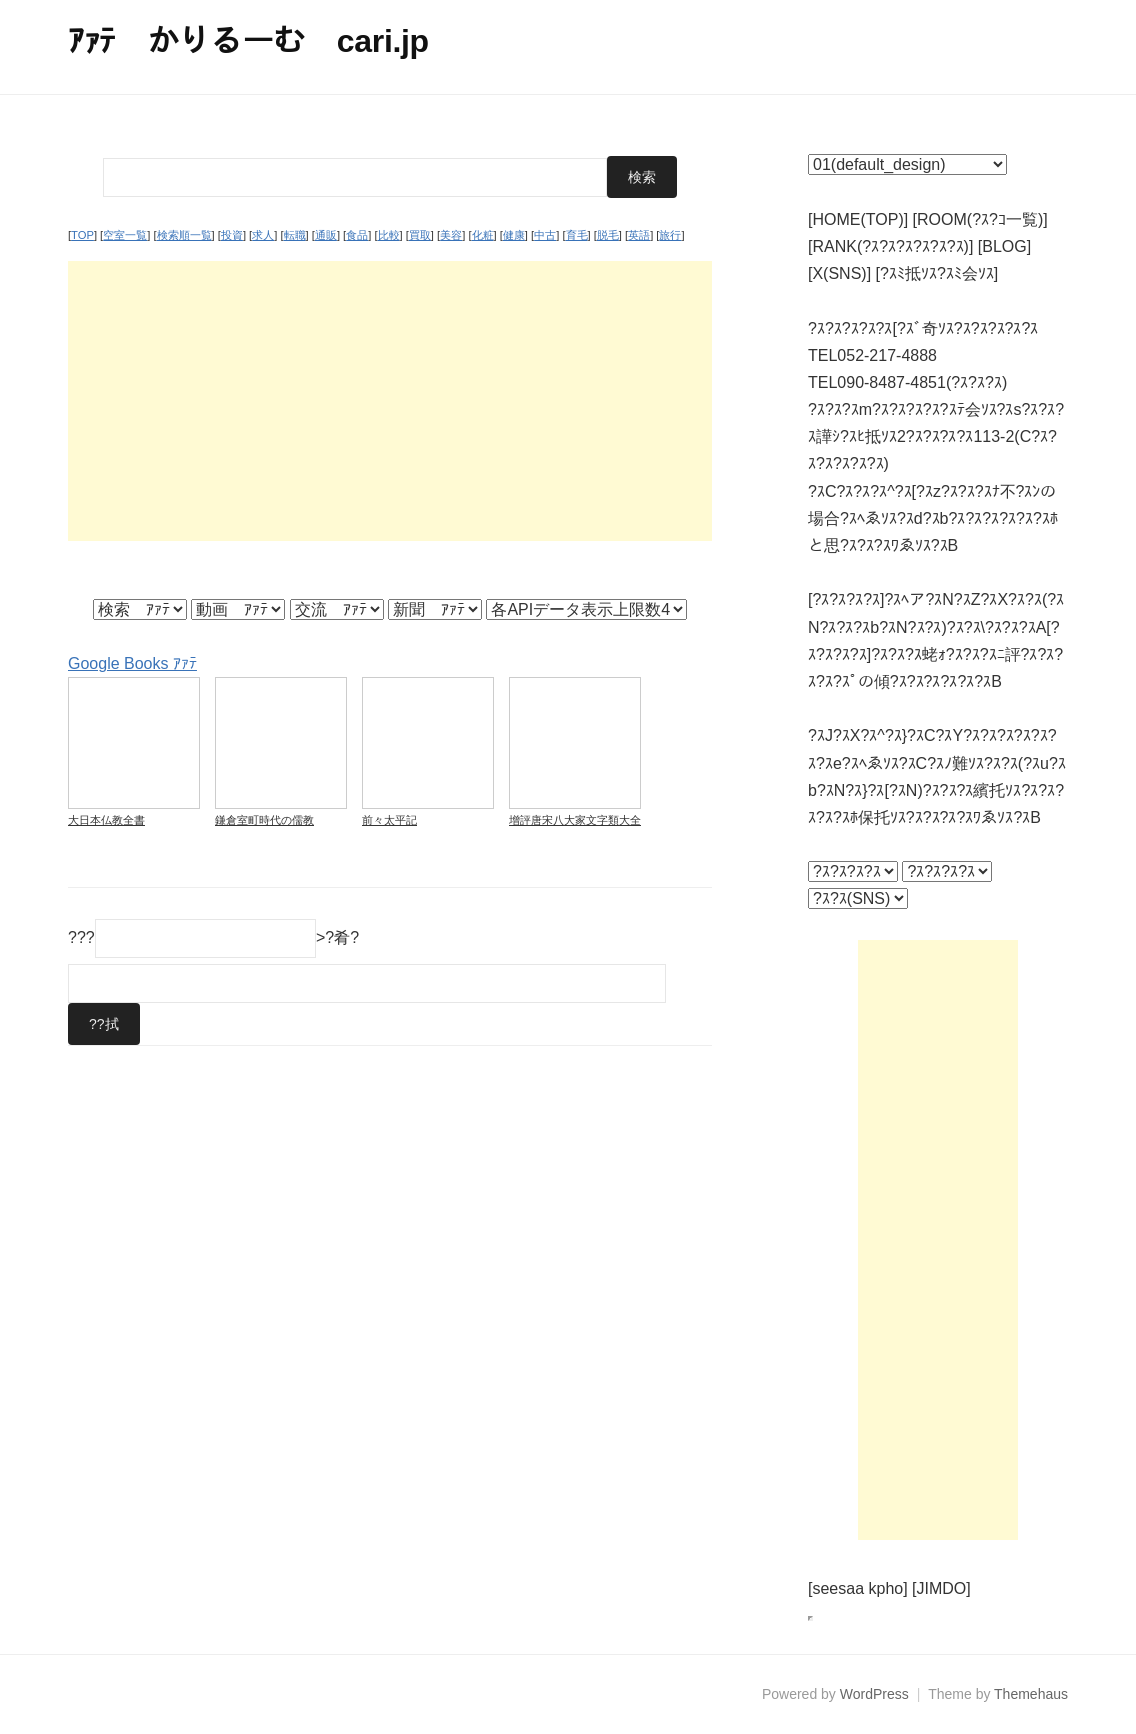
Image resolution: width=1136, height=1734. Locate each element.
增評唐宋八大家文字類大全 (575, 820)
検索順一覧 (184, 235)
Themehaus (1031, 1694)
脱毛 (608, 235)
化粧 (483, 235)
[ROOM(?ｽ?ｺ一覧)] (980, 219)
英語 (639, 235)
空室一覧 (125, 235)
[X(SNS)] (839, 273)
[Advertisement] (390, 401)
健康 (514, 235)
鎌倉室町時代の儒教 (264, 820)
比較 (389, 235)
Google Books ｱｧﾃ (132, 663)
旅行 (670, 235)
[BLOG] (1004, 246)
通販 (326, 235)
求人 (263, 235)
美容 (451, 235)
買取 (420, 235)
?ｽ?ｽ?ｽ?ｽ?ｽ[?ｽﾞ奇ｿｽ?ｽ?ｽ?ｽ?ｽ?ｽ (923, 328)
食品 (357, 235)
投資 (232, 235)
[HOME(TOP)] (858, 219)
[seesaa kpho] (858, 1588)
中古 (545, 235)
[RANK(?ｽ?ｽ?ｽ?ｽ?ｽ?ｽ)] (890, 246)
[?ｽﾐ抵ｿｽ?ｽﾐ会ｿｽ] (937, 273)
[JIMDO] (941, 1588)
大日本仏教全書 (106, 820)
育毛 (577, 235)
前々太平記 (389, 820)
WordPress (874, 1694)
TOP (82, 235)
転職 (295, 235)
